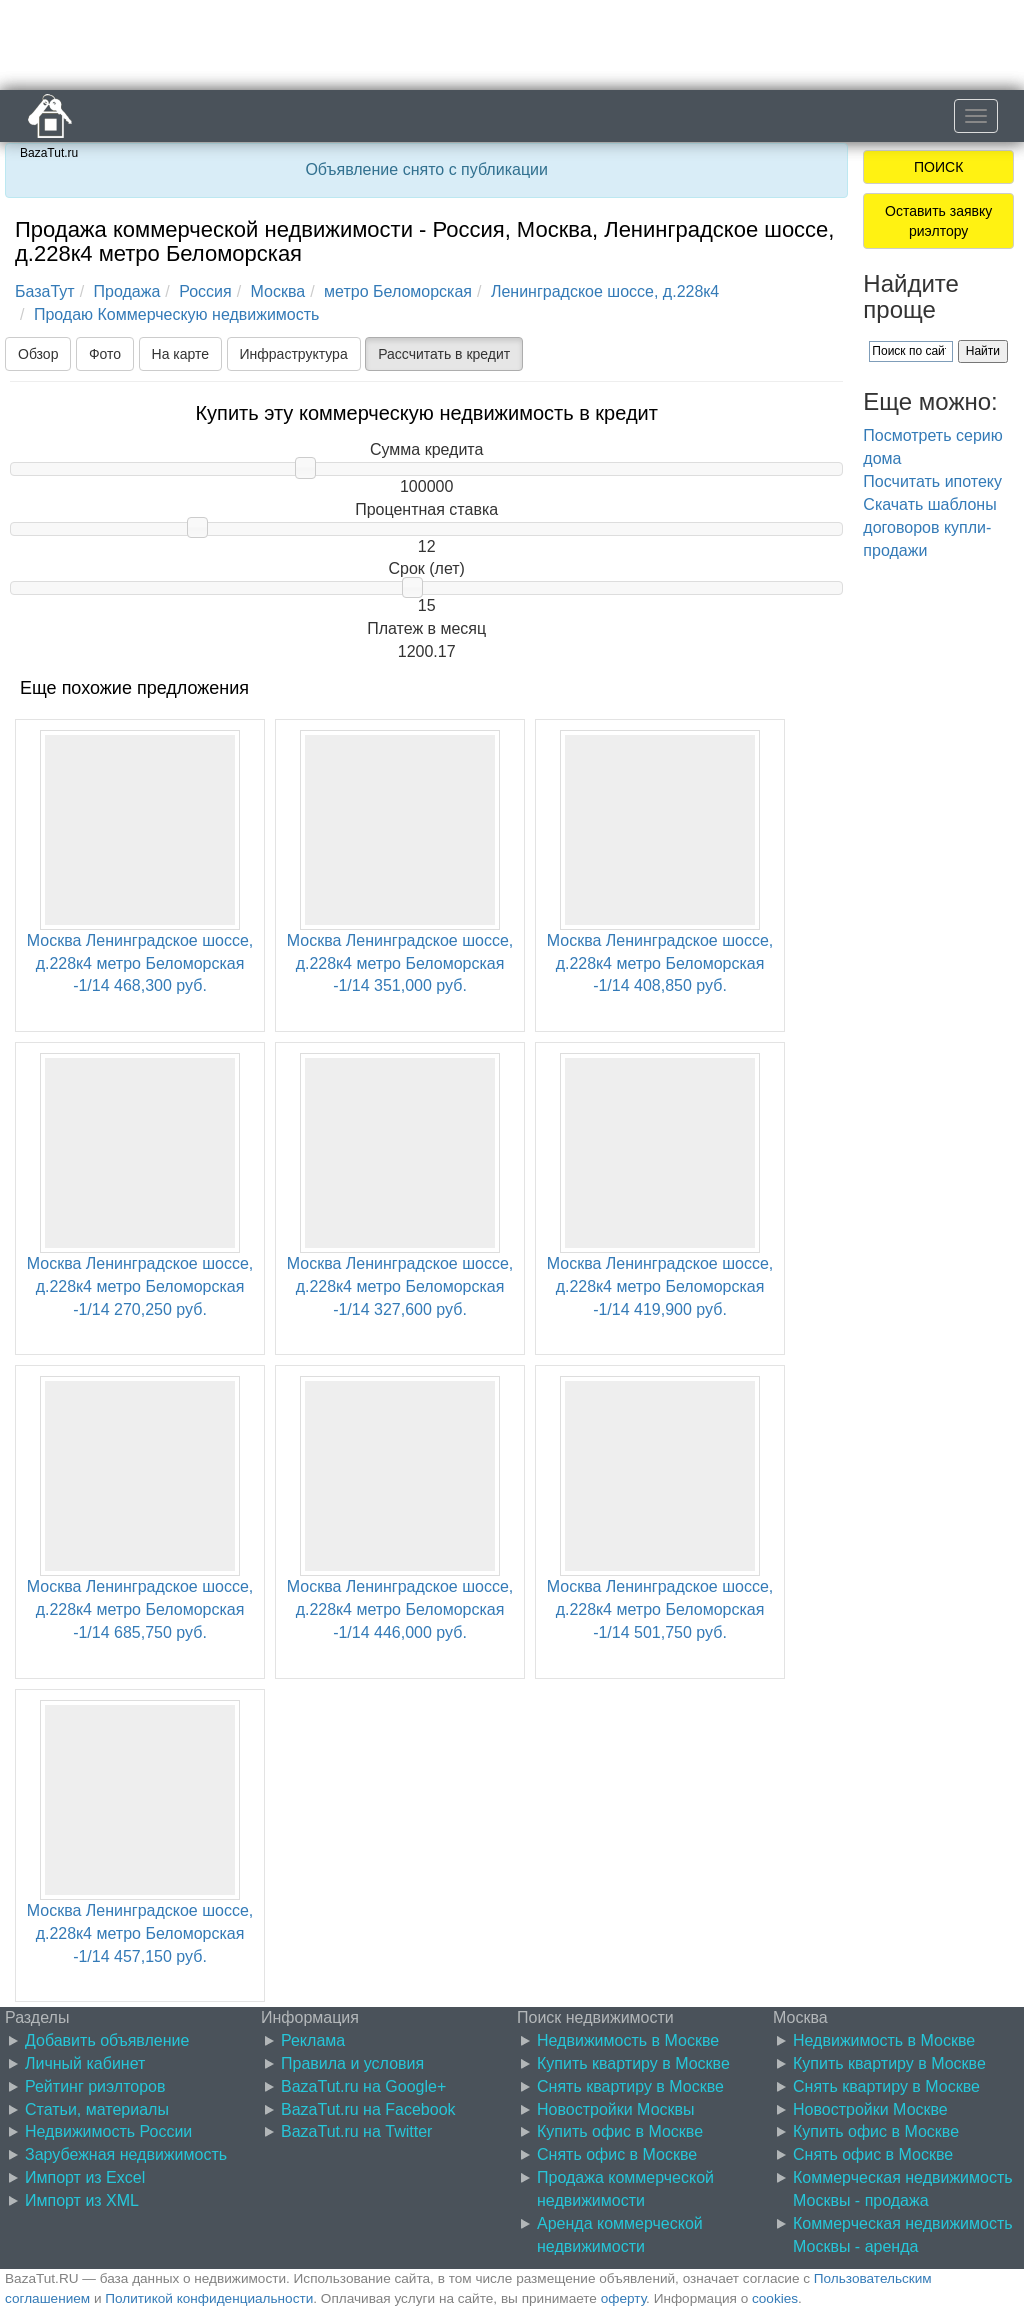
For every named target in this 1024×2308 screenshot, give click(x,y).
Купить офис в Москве (620, 2131)
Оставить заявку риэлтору (938, 221)
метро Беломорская (398, 291)
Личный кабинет (85, 2063)
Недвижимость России (108, 2131)
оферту (623, 2298)
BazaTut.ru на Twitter (356, 2131)
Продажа (127, 291)
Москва (278, 291)
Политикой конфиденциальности (209, 2298)
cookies (775, 2298)
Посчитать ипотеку (932, 481)
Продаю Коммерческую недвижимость (177, 314)
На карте (181, 354)
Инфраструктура (294, 354)
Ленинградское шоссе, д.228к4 (605, 291)
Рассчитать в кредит (444, 354)
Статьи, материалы (97, 2109)
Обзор (38, 354)
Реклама (313, 2040)
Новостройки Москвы (616, 2109)
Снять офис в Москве (617, 2154)
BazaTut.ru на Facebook (368, 2109)
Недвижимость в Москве (628, 2040)
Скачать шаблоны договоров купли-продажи (929, 527)
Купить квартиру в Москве (633, 2063)
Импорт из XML (82, 2200)
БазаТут (45, 291)
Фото (105, 354)
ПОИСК (938, 167)
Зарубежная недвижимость (126, 2154)
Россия (205, 291)
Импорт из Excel (85, 2177)
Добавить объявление (107, 2040)
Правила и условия (352, 2063)
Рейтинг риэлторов (95, 2086)
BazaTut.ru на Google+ (363, 2086)
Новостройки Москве (870, 2109)
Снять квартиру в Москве (630, 2086)
